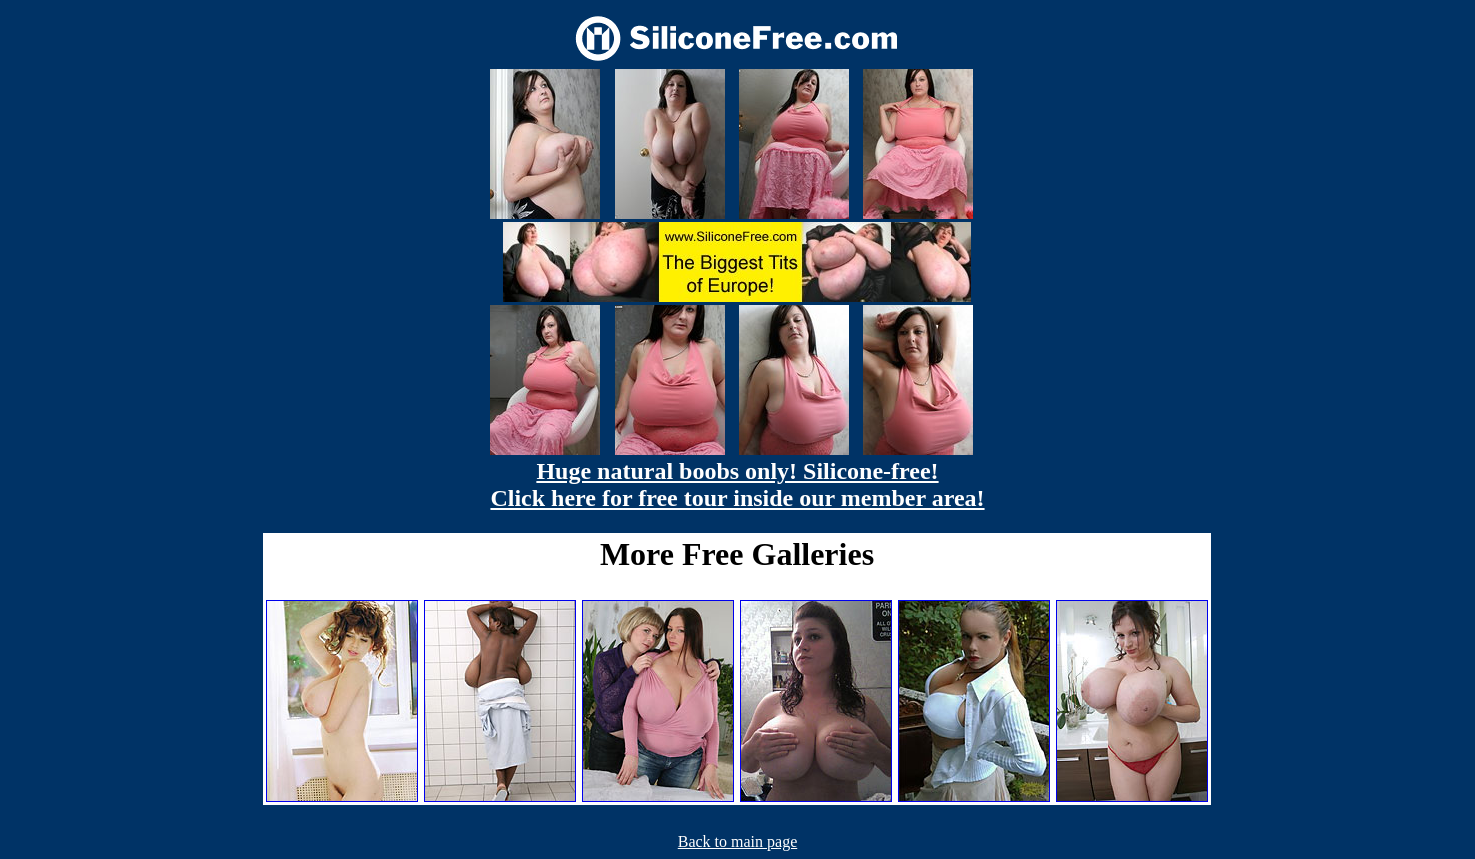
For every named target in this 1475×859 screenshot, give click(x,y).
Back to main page (738, 841)
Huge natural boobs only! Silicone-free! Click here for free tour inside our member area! (737, 484)
